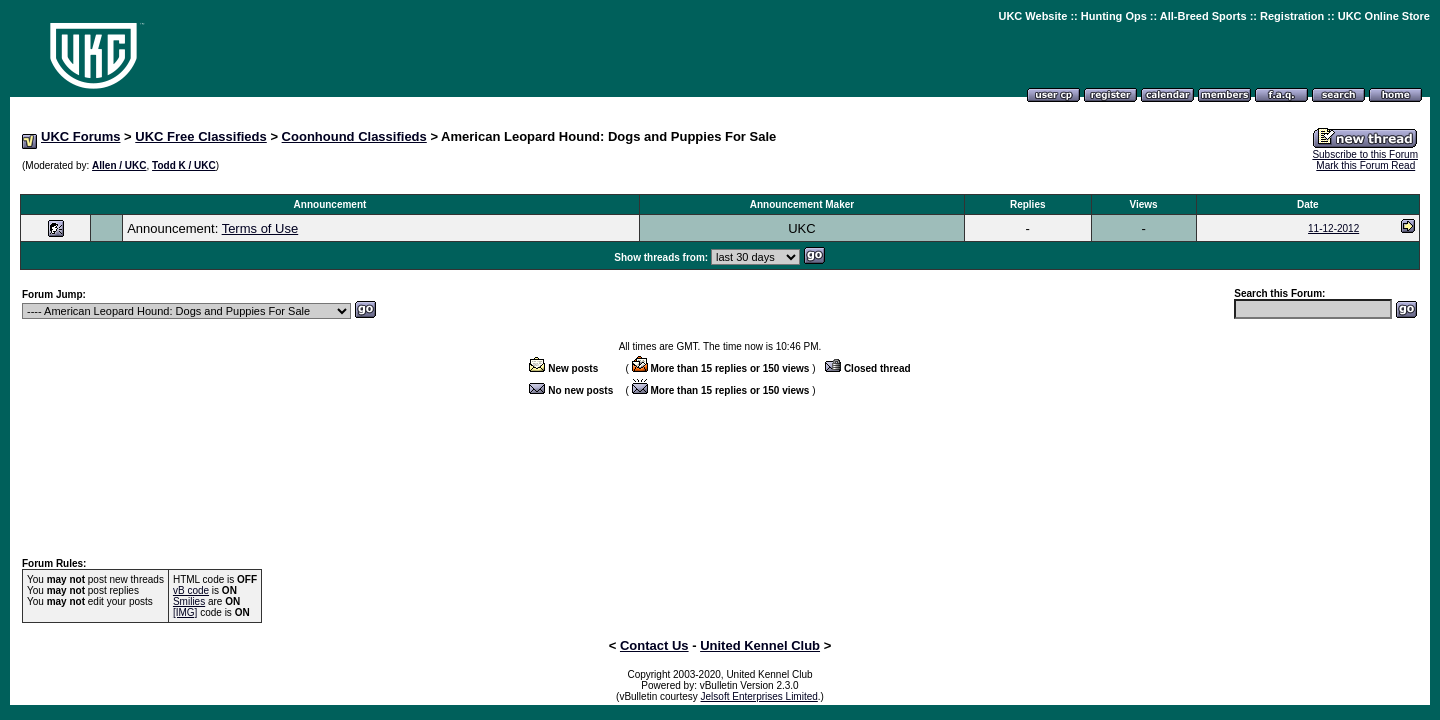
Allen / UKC (119, 165)
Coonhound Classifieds (354, 136)
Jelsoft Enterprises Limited (759, 696)
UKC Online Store (1384, 16)
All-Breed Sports (1203, 16)
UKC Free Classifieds (201, 136)
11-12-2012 (1333, 228)
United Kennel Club (760, 645)
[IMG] (185, 612)
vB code (191, 590)
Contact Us (654, 645)
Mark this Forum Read (1365, 165)
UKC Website (1032, 16)
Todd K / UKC (184, 165)
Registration (1292, 16)
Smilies (189, 601)
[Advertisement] (720, 183)
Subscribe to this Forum (1365, 154)
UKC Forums (80, 136)
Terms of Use (260, 228)
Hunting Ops (1114, 16)
